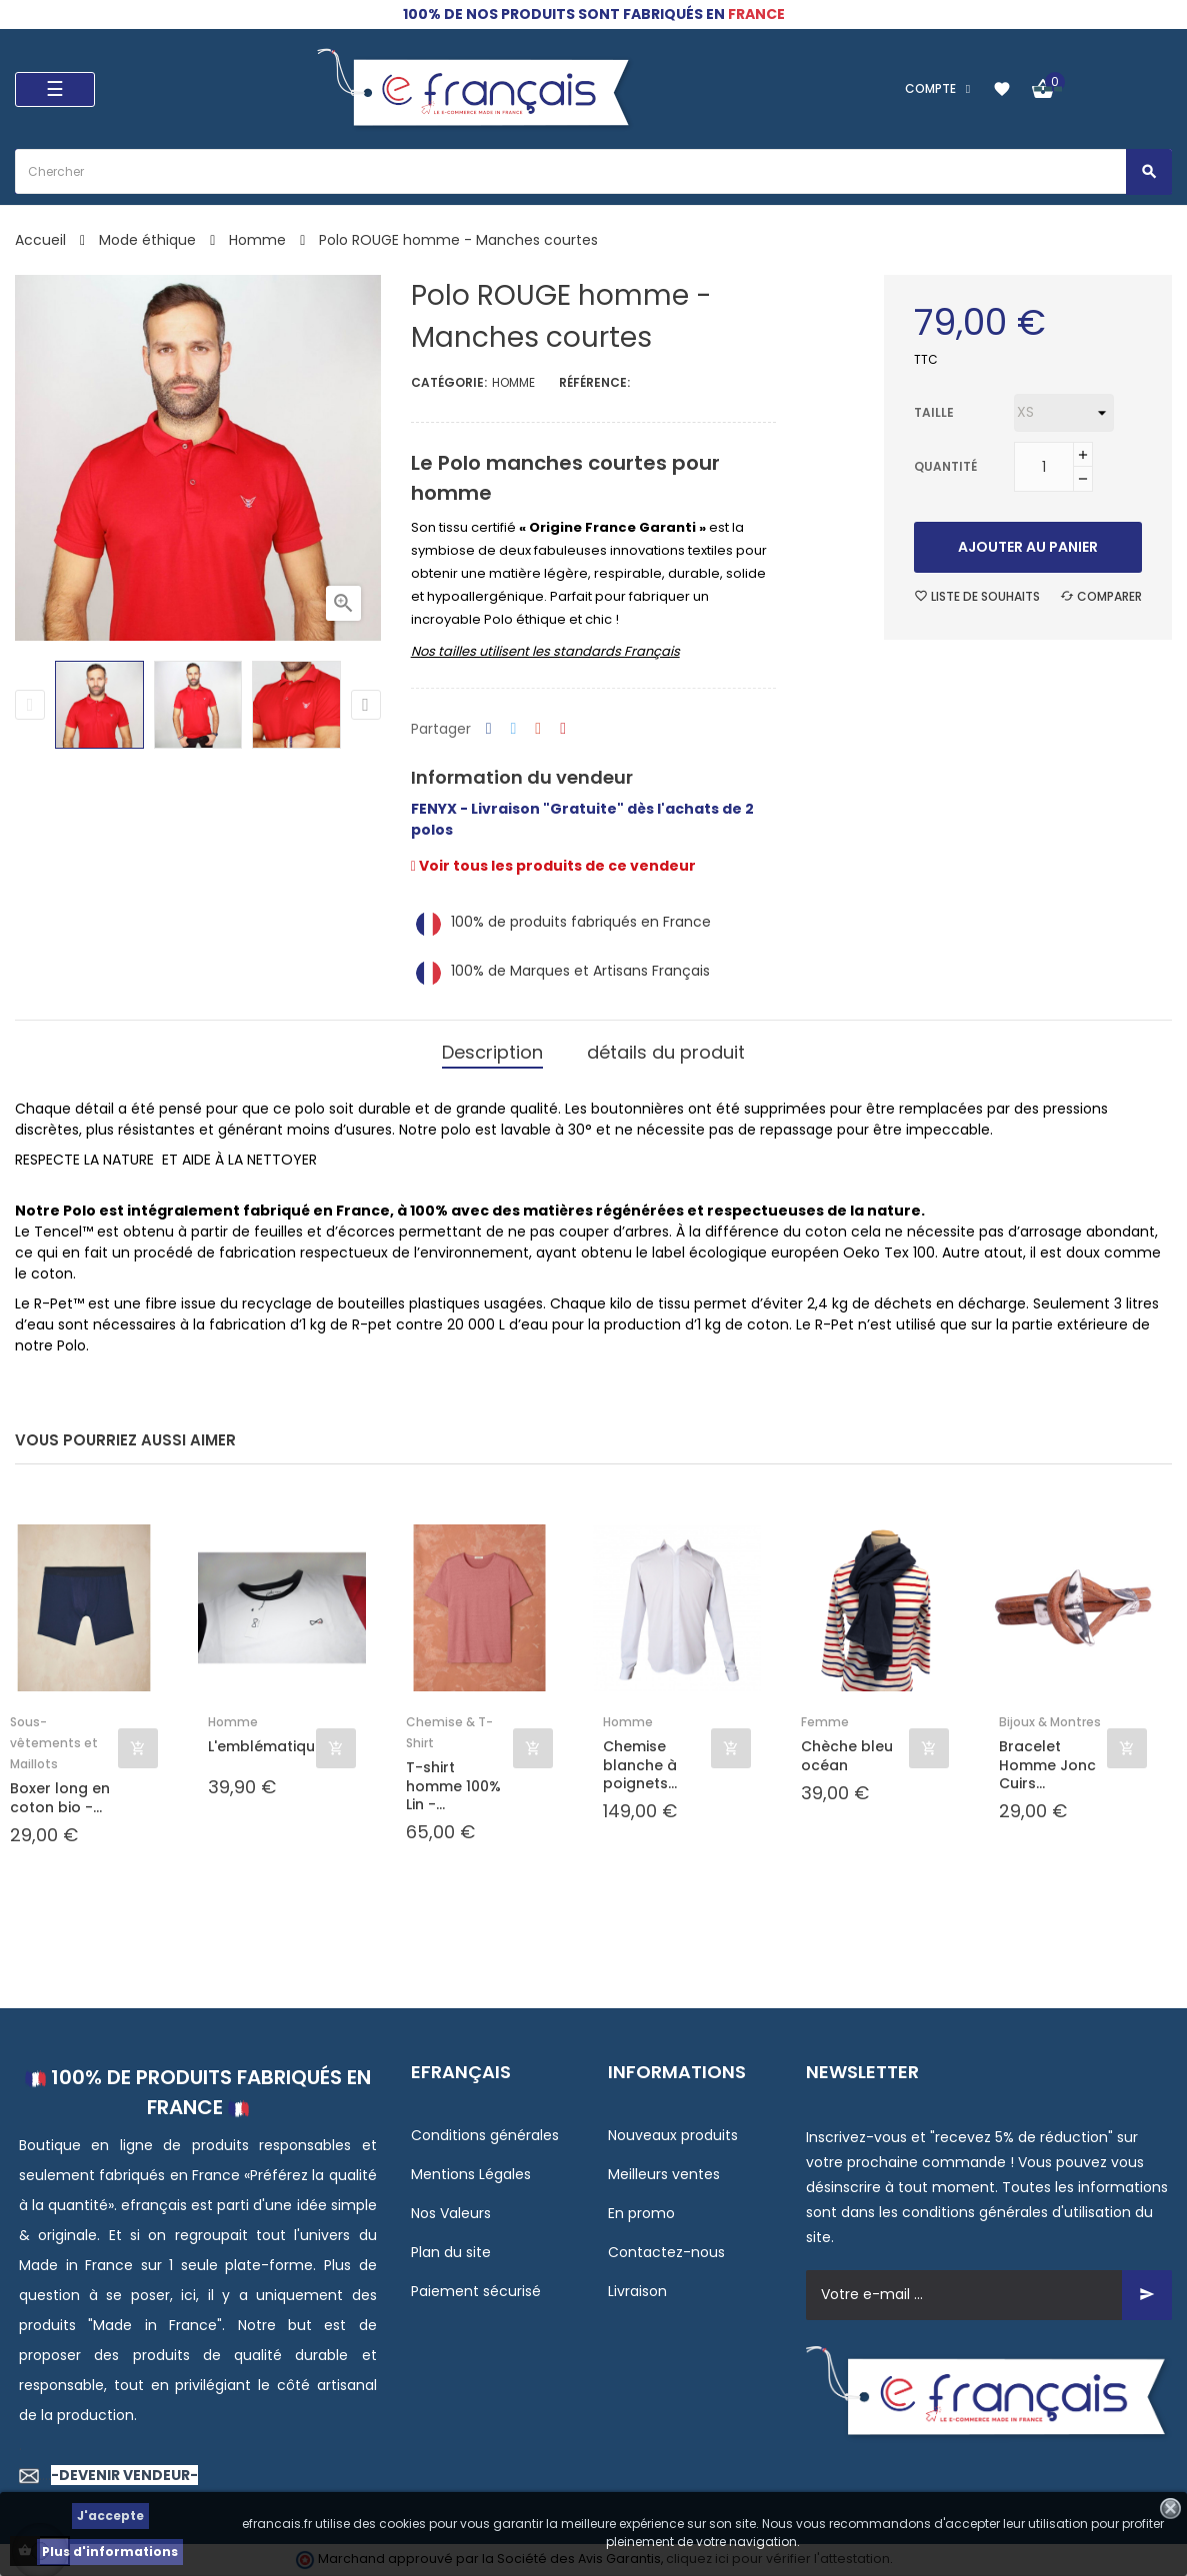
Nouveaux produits (673, 2135)
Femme (825, 1721)
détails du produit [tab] (666, 1052)
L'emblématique (262, 1746)
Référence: (594, 382)
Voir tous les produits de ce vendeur (553, 866)
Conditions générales (485, 2135)
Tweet (514, 729)
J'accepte (110, 2515)
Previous (30, 705)
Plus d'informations (110, 2551)
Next (366, 705)
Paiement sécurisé (476, 2291)
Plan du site (451, 2252)
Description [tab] (492, 1052)
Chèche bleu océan (847, 1755)
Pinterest (563, 729)
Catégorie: (449, 382)
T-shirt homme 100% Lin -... (453, 1785)
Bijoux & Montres (1050, 1721)
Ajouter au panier (1028, 547)
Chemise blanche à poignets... (640, 1764)
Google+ (538, 729)
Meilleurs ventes (664, 2174)
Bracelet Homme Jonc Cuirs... (1047, 1764)
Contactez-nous (666, 2252)
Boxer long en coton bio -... (60, 1797)
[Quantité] (1044, 467)
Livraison (637, 2291)
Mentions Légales (471, 2174)
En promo (641, 2213)
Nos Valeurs (451, 2213)
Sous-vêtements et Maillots (54, 1742)
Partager (489, 729)
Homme (513, 382)
